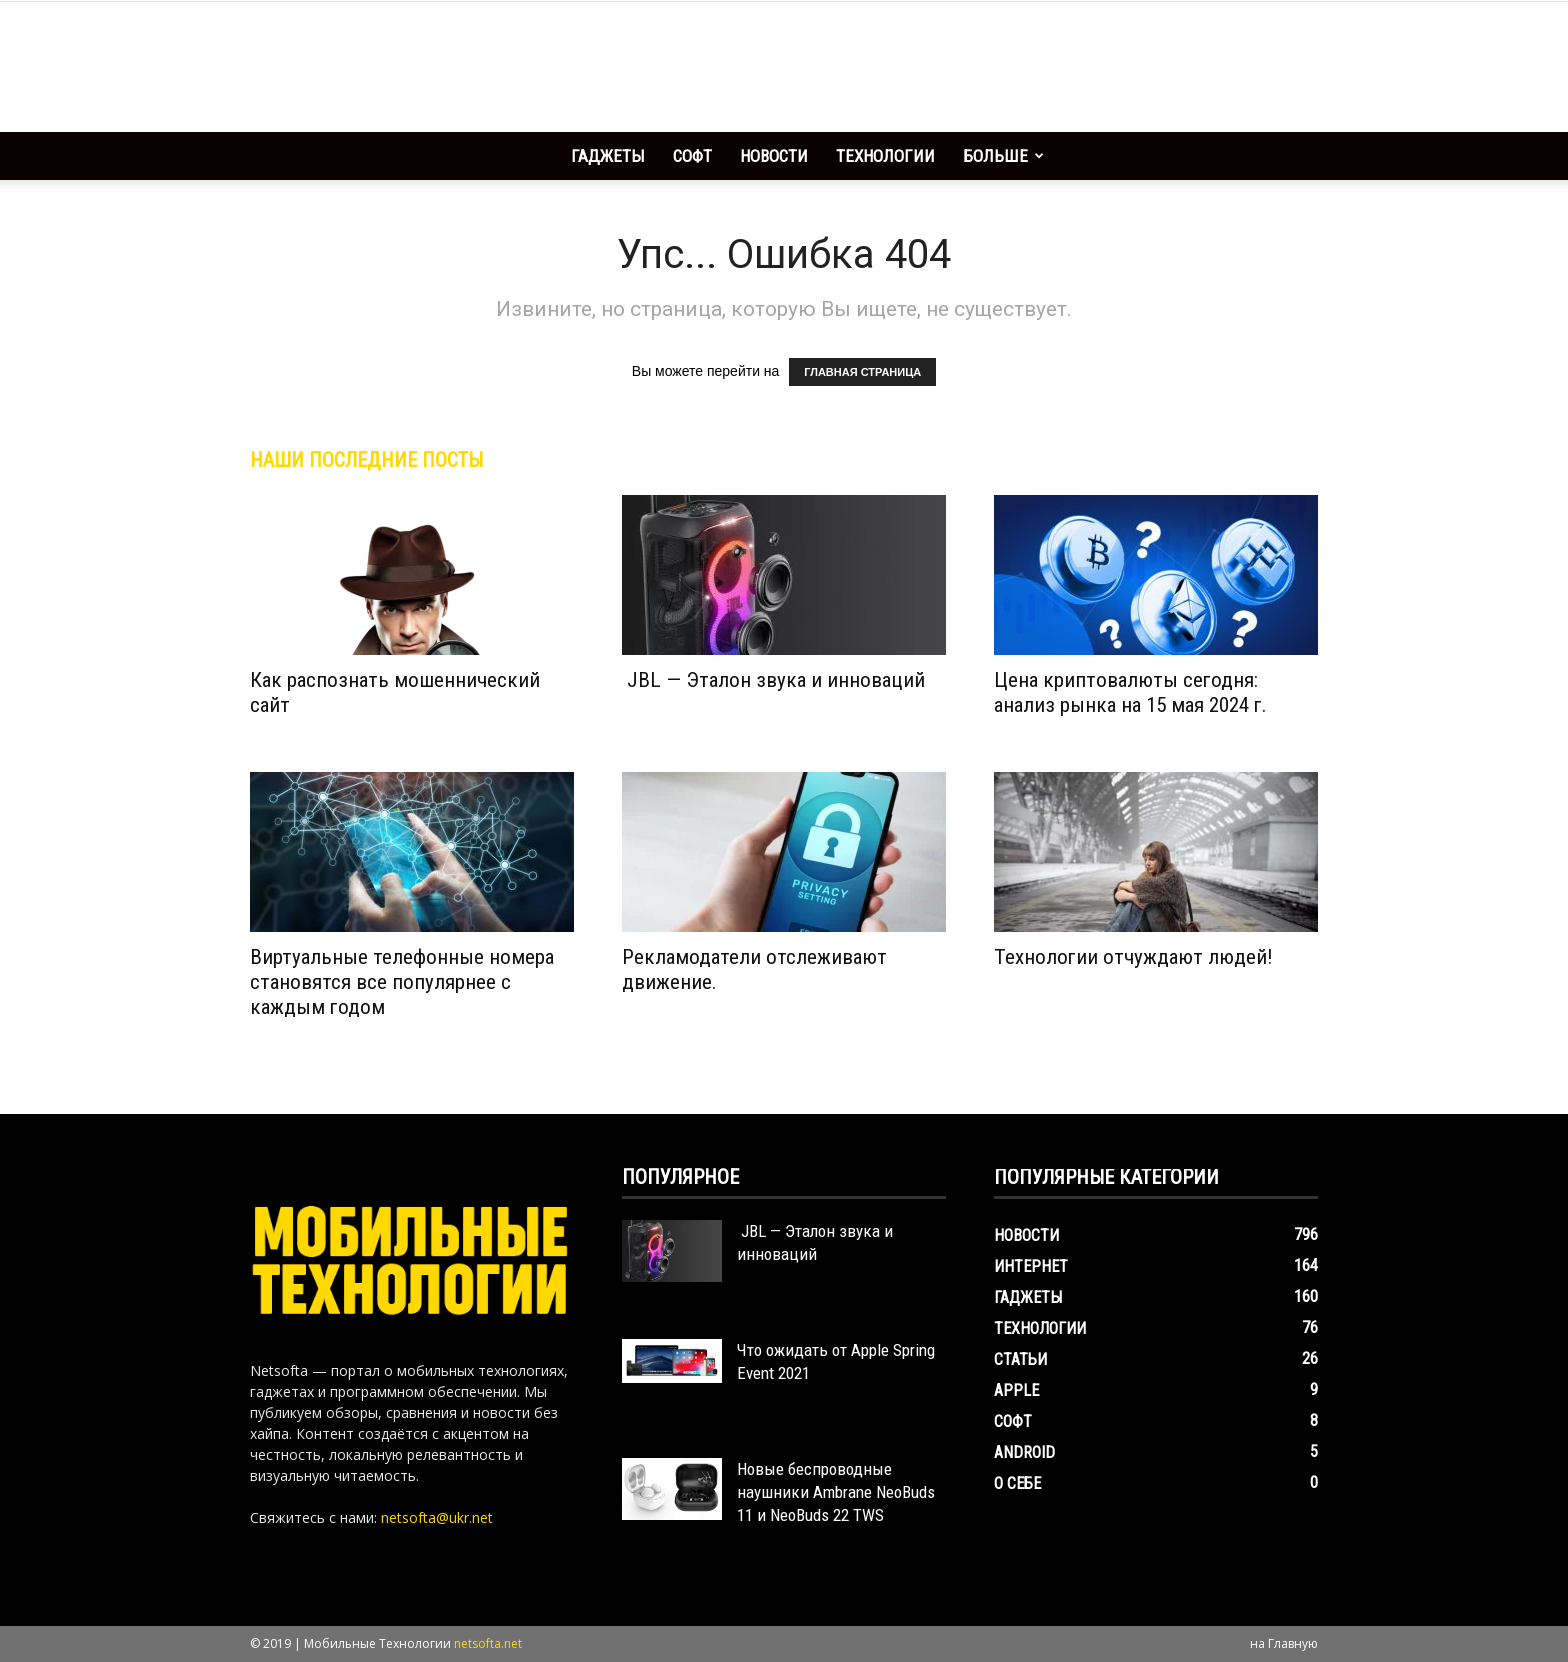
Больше (1003, 156)
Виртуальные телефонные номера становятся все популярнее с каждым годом (402, 982)
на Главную (1284, 1643)
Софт (692, 156)
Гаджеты (608, 156)
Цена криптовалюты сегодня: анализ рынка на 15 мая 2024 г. (1130, 692)
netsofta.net (488, 1643)
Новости (774, 156)
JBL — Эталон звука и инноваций (773, 680)
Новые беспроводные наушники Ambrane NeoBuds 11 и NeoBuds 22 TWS (836, 1492)
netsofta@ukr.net (437, 1517)
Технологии (885, 156)
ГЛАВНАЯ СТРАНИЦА (862, 372)
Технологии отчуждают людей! (1133, 957)
